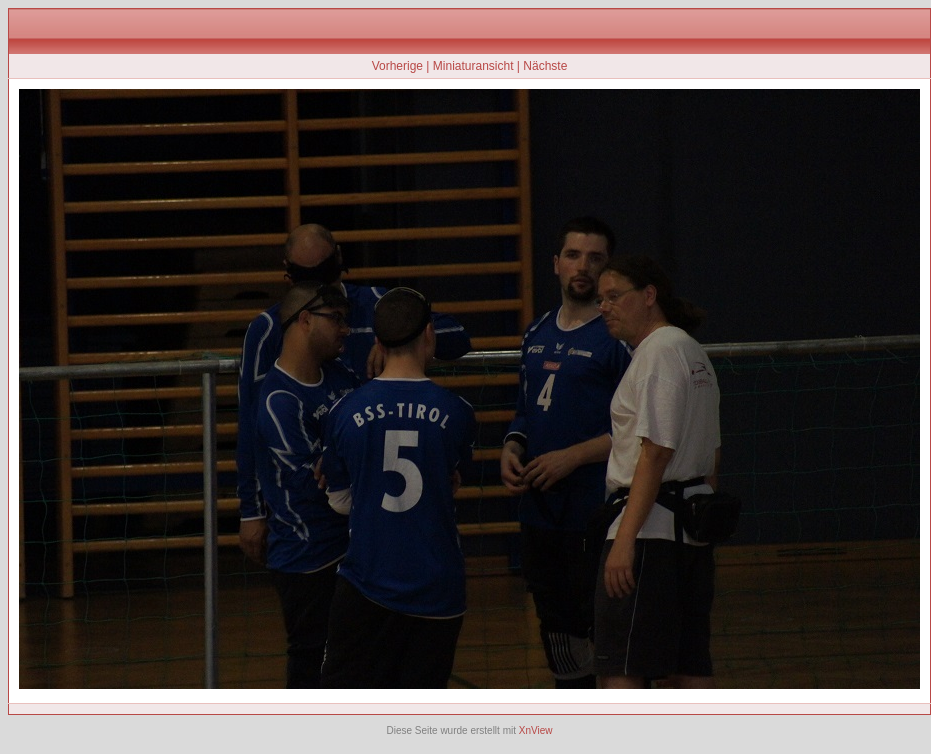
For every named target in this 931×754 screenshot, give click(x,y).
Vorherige (397, 66)
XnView (536, 730)
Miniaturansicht (473, 66)
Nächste (545, 66)
